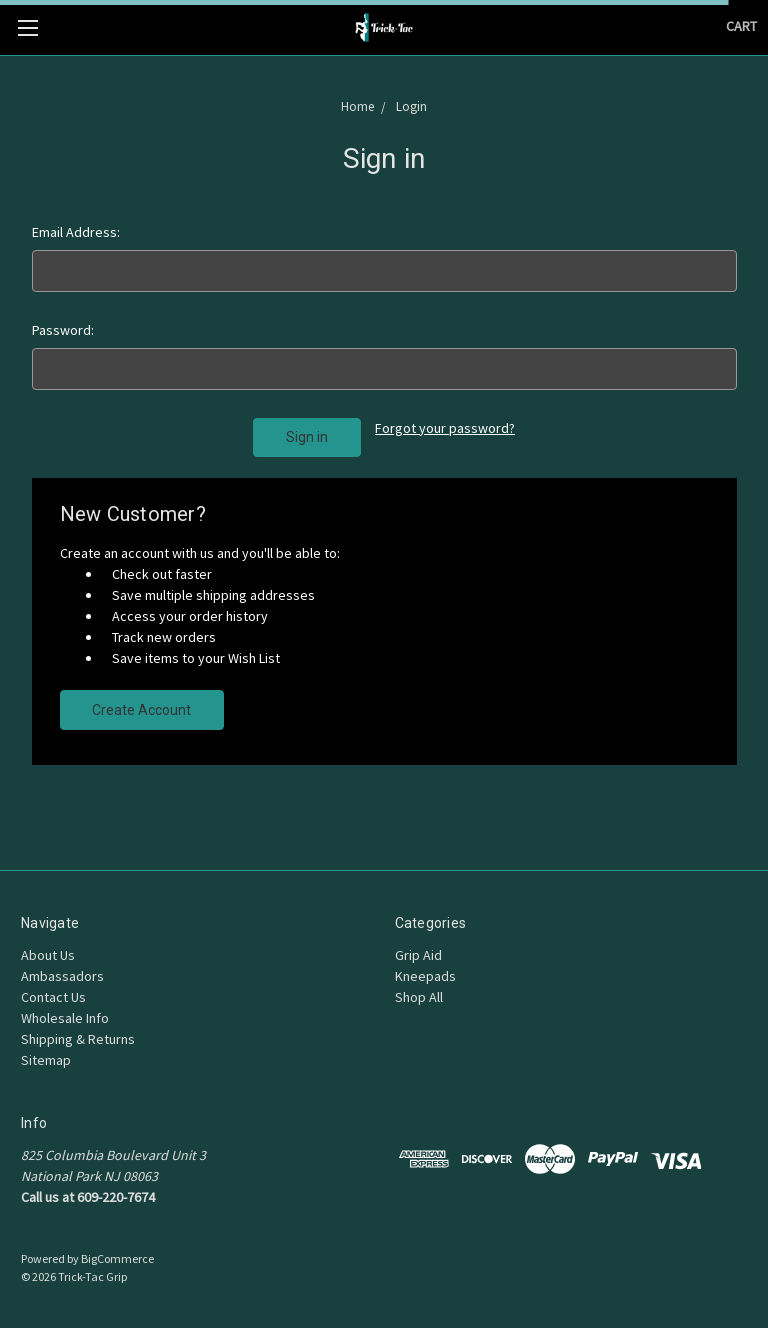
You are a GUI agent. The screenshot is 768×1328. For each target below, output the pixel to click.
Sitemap (46, 1060)
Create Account (141, 710)
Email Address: (76, 232)
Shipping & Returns (78, 1039)
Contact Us (53, 997)
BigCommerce (117, 1258)
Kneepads (425, 976)
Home (359, 106)
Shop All (419, 997)
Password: (63, 330)
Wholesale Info (65, 1018)
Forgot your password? (445, 428)
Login (410, 106)
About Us (48, 955)
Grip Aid (418, 955)
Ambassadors (62, 976)
